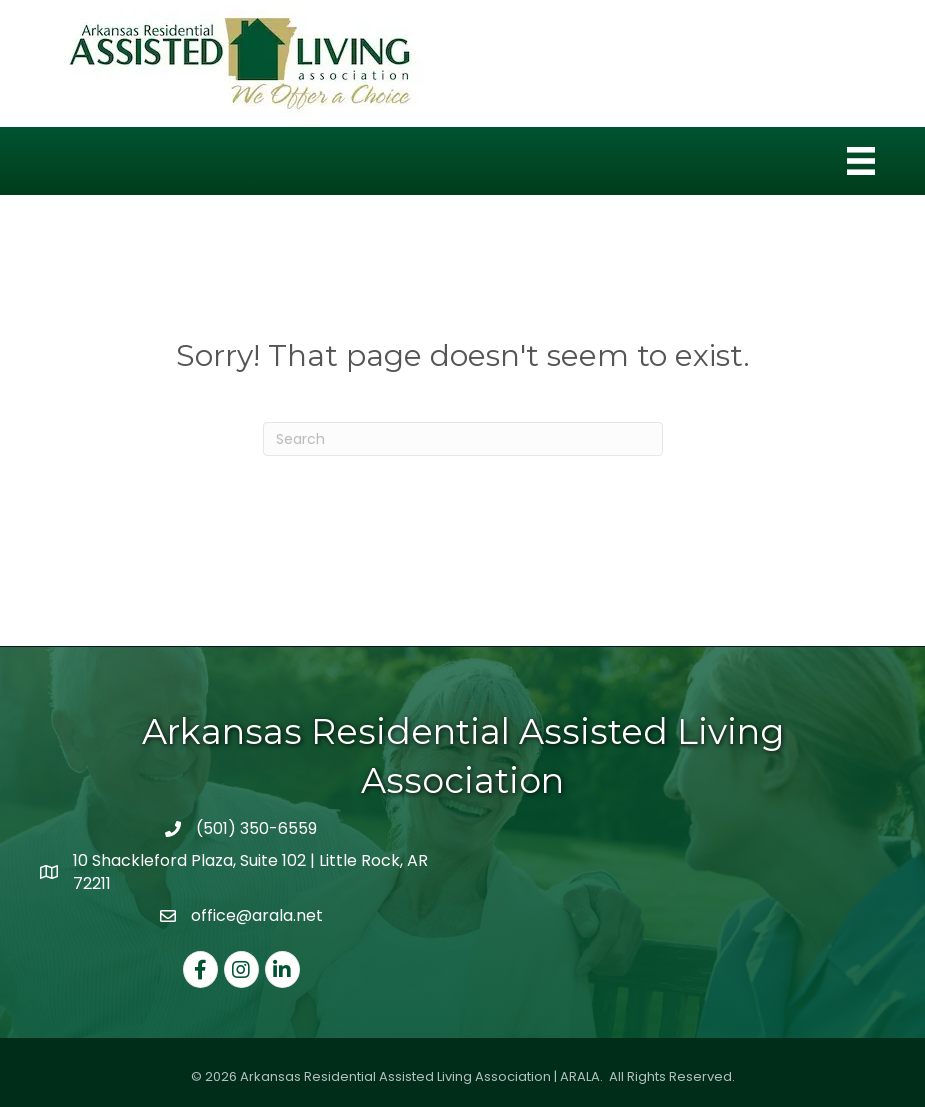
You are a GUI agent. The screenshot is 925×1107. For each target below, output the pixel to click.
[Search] (463, 439)
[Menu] (861, 161)
